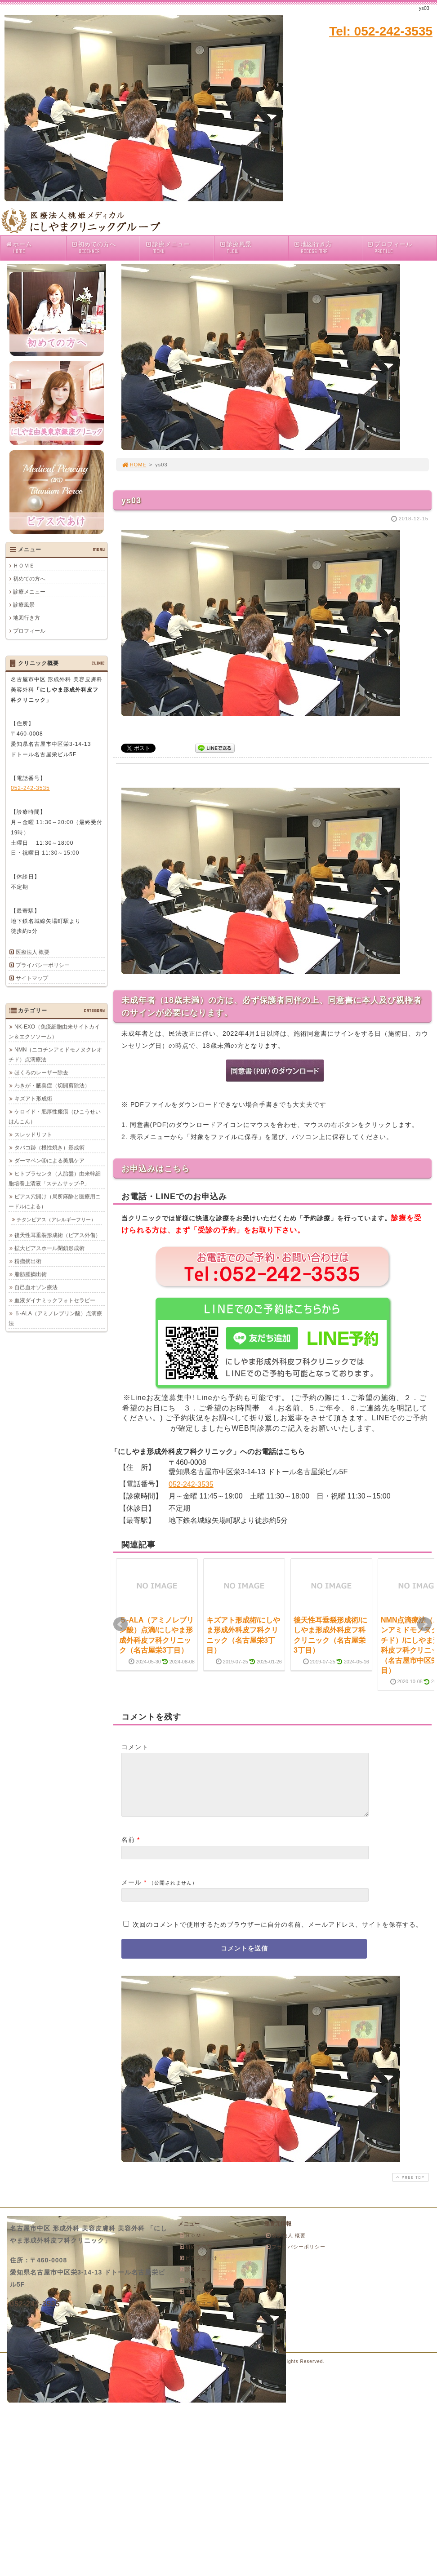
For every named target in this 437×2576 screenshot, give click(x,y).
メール (131, 1893)
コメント (134, 1747)
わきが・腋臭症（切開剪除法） (52, 1085)
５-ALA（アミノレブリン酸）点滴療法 (55, 1318)
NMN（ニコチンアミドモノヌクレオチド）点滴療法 (55, 1054)
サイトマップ (32, 978)
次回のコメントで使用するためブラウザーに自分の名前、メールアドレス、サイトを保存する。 (278, 1935)
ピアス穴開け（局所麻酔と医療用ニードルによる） (55, 1201)
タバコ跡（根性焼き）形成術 (49, 1147)
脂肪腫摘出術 (30, 1274)
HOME (134, 464)
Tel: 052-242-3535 (381, 31)
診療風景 (253, 248)
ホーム (35, 248)
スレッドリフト (33, 1134)
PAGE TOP (409, 2188)
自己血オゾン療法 (36, 1287)
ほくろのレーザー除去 (41, 1072)
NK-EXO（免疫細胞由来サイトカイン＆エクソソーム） (54, 1032)
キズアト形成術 (33, 1098)
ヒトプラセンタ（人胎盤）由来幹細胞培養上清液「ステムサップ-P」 (55, 1179)
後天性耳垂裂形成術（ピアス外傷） (57, 1235)
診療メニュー (179, 248)
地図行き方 (327, 248)
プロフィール (389, 248)
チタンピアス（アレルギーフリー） (56, 1219)
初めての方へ (105, 248)
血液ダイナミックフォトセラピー (54, 1300)
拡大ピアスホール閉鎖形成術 (49, 1248)
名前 (128, 1850)
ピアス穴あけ (198, 2268)
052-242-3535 (191, 1484)
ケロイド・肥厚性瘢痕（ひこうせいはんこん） (55, 1116)
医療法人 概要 (32, 952)
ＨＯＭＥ (24, 566)
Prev (120, 1624)
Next (424, 1624)
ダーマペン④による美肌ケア (49, 1160)
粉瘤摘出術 (27, 1261)
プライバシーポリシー (43, 965)
